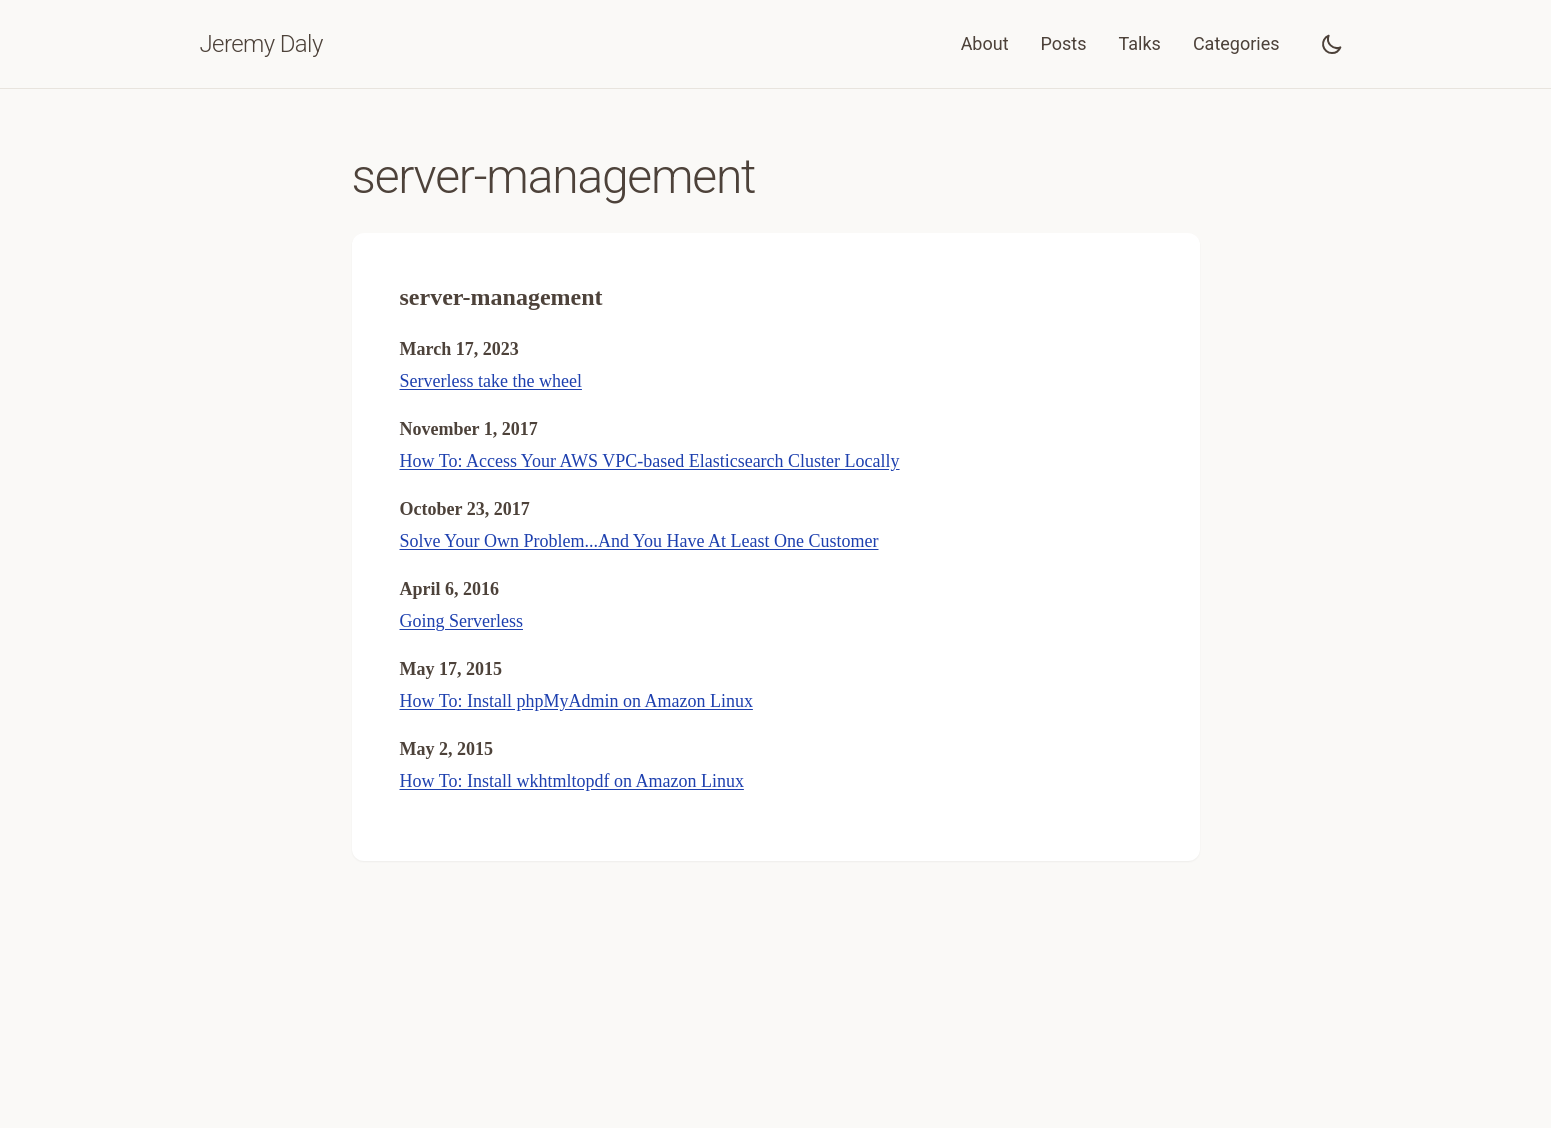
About (985, 43)
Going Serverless (461, 621)
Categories (1236, 43)
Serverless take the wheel (491, 381)
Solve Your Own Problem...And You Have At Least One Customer (639, 541)
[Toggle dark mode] (1332, 44)
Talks (1140, 43)
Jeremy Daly (261, 44)
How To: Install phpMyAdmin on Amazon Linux (576, 701)
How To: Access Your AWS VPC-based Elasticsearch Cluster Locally (650, 461)
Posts (1064, 43)
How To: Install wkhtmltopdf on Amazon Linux (572, 781)
